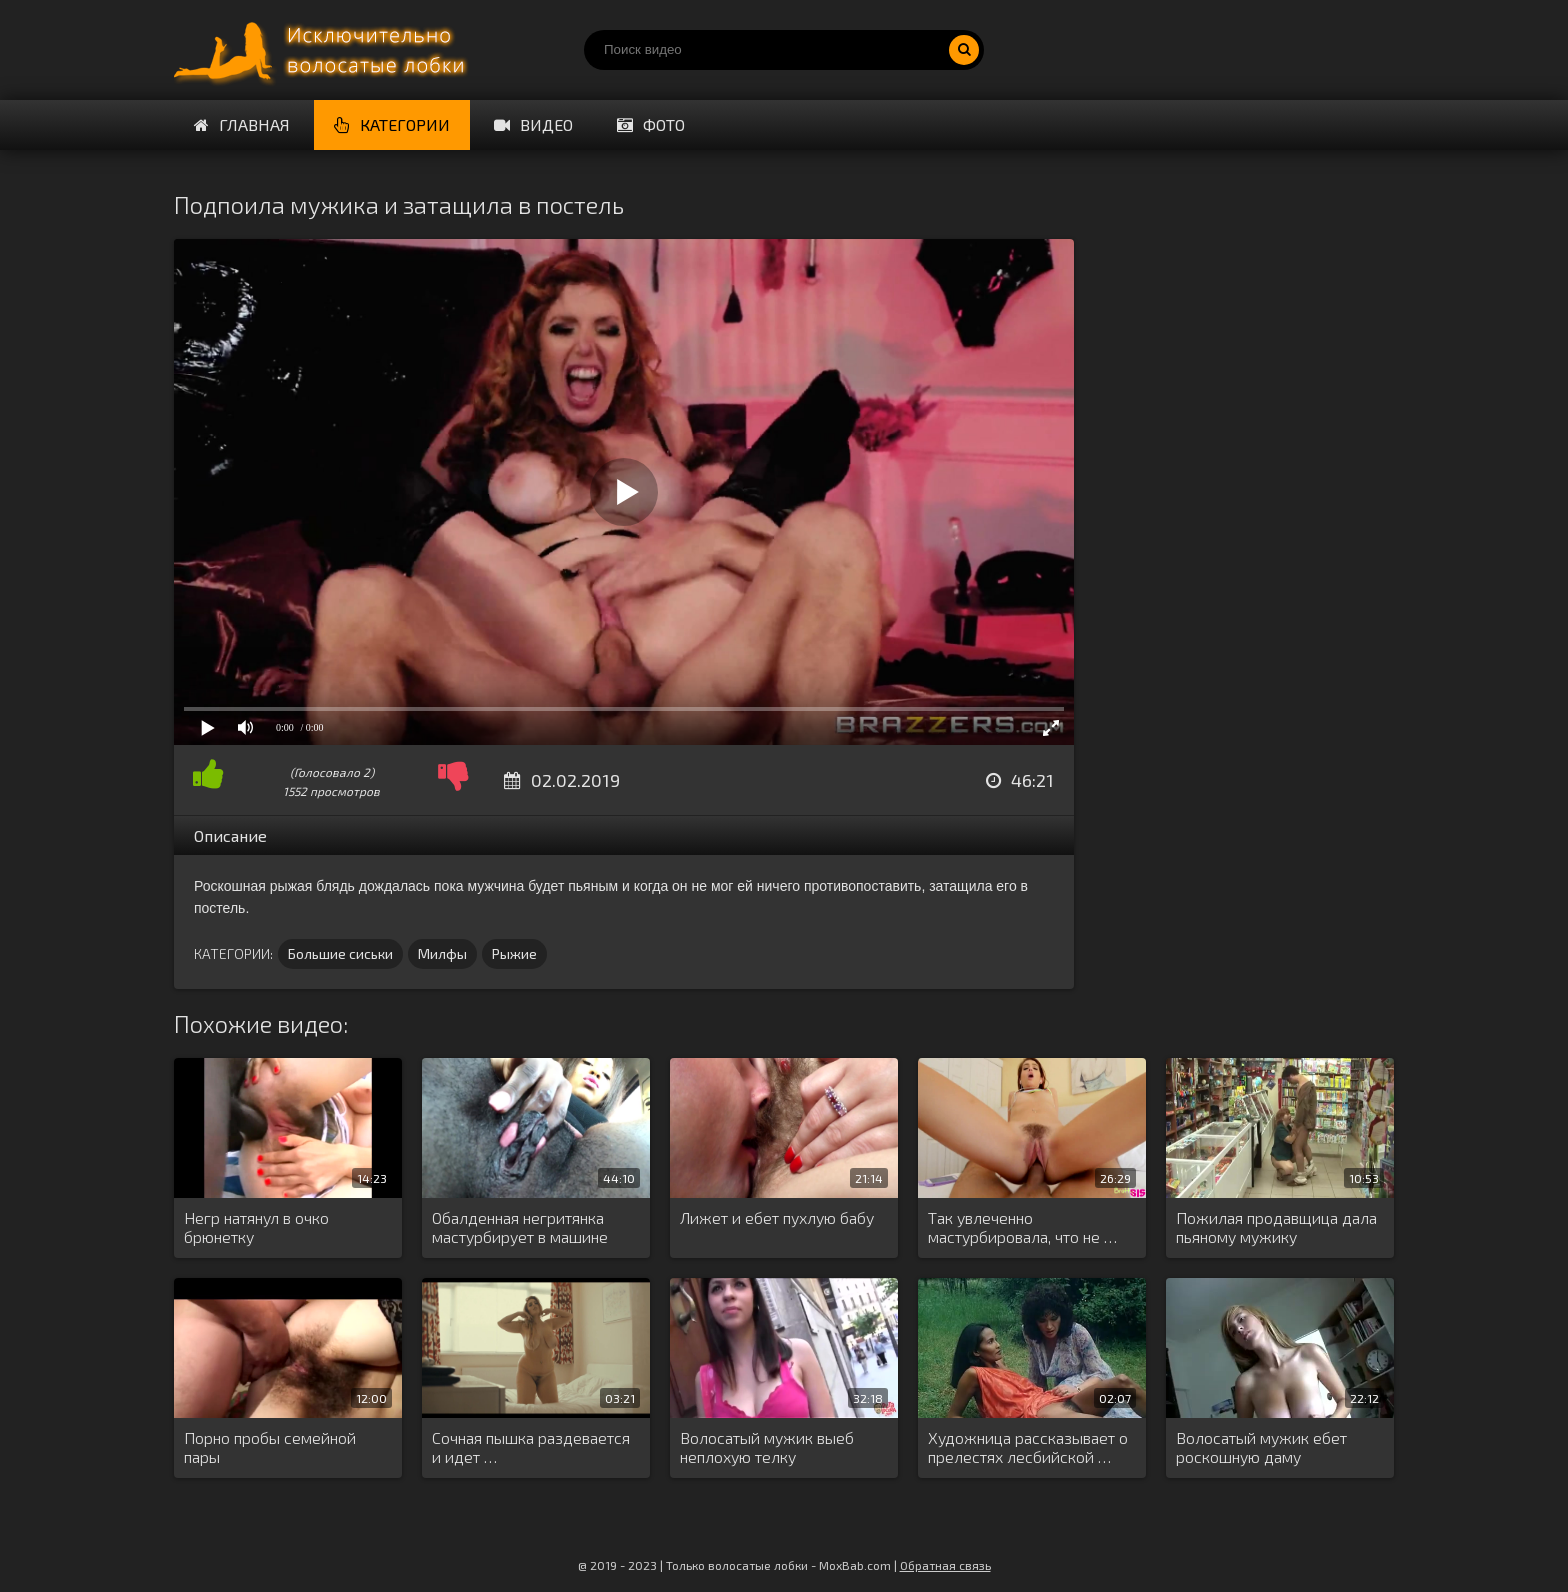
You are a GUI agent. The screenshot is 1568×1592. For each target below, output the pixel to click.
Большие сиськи (340, 953)
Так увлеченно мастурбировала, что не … (1022, 1227)
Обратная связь (945, 1565)
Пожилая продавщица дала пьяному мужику (1276, 1227)
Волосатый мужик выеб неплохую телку (767, 1447)
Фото (651, 124)
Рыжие (514, 953)
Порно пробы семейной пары (270, 1447)
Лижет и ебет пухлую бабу (777, 1217)
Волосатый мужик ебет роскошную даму (1261, 1447)
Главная (242, 124)
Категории (392, 124)
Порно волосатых (324, 50)
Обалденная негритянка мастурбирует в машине (520, 1227)
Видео (533, 124)
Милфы (442, 953)
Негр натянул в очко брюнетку (256, 1227)
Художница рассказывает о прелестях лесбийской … (1028, 1447)
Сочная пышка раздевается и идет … (531, 1447)
